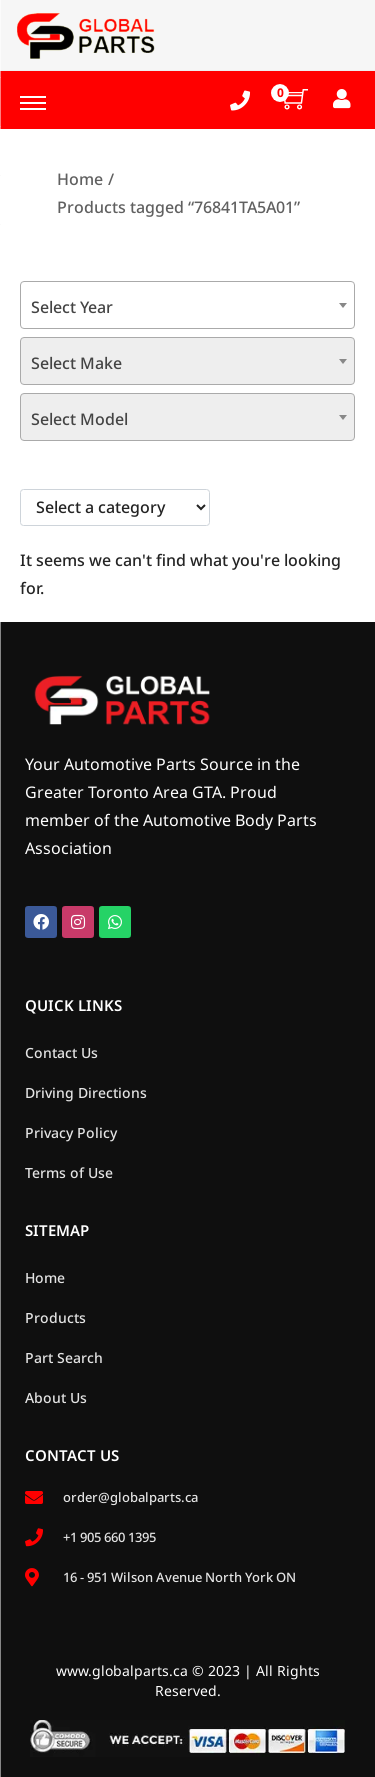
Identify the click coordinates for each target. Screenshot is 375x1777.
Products (55, 1317)
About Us (56, 1397)
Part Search (64, 1357)
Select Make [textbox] (76, 363)
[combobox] (187, 305)
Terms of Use (69, 1172)
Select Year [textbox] (72, 307)
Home (80, 179)
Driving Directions (86, 1092)
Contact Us (61, 1052)
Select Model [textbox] (79, 419)
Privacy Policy (71, 1132)
